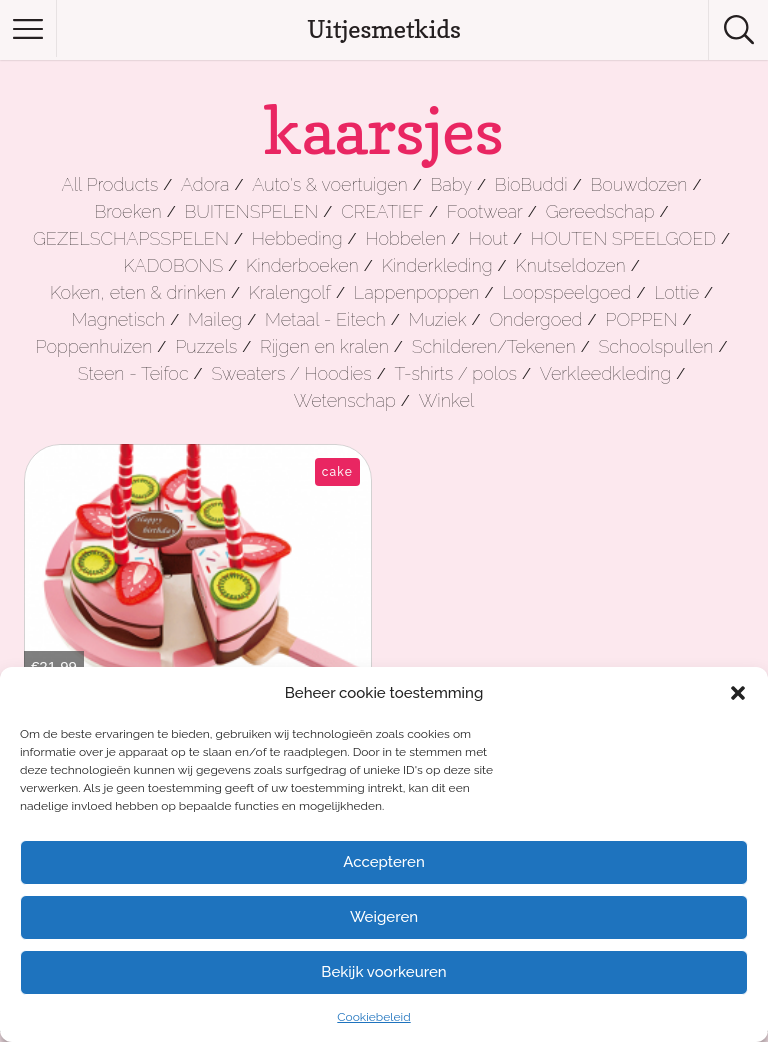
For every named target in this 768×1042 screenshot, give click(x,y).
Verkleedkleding (605, 373)
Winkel (447, 400)
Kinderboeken (302, 265)
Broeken (127, 211)
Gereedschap (600, 211)
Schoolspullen (655, 346)
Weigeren (384, 917)
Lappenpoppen (417, 292)
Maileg (215, 319)
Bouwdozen (639, 184)
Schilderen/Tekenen (494, 346)
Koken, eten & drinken (138, 292)
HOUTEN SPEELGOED (623, 238)
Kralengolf (290, 292)
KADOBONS (173, 265)
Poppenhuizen (94, 346)
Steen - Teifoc (133, 373)
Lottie (676, 292)
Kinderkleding (437, 265)
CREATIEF (382, 211)
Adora (205, 184)
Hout (488, 238)
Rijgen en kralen (324, 346)
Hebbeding (297, 238)
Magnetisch (119, 319)
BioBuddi (531, 184)
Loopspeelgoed (566, 292)
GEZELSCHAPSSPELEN (131, 238)
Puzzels (206, 346)
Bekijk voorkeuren (383, 972)
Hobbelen (405, 238)
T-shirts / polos (456, 373)
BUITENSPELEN (252, 211)
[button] (738, 693)
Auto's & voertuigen (329, 184)
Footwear (485, 211)
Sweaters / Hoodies (291, 373)
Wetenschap (345, 400)
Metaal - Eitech (325, 319)
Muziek (438, 319)
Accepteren (384, 862)
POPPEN (641, 319)
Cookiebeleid (373, 1017)
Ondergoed (535, 319)
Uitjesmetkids (384, 29)
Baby (451, 184)
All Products (110, 184)
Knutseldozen (570, 265)
